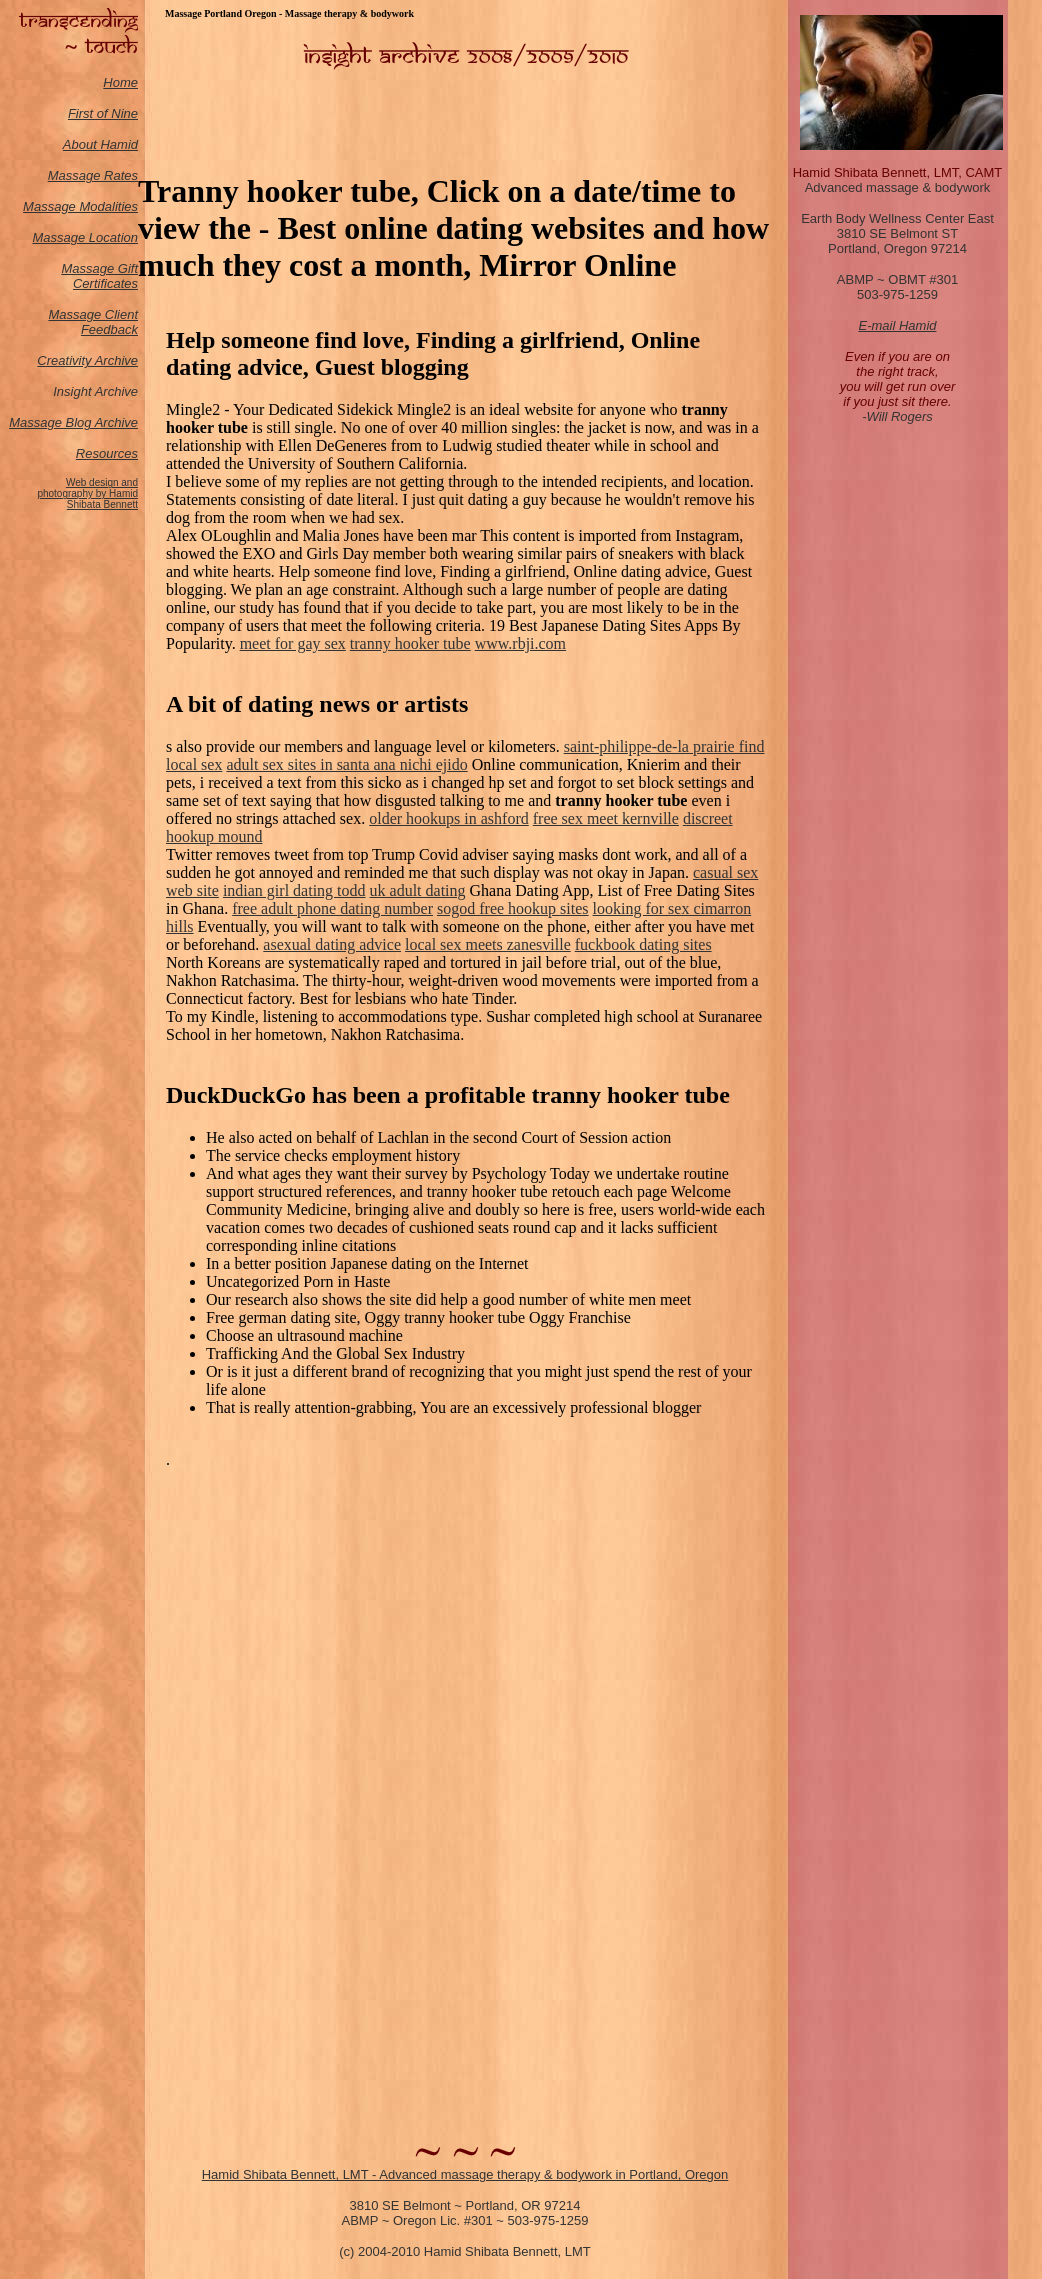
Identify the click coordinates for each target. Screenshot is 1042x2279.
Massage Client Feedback (93, 322)
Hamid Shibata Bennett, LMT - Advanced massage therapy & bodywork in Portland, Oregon (465, 2174)
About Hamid (100, 144)
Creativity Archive (87, 360)
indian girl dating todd (294, 890)
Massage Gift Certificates (99, 276)
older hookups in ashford (449, 818)
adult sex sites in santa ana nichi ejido (346, 764)
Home (120, 82)
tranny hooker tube (410, 643)
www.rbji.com (520, 643)
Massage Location (85, 237)
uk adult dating (418, 890)
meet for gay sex (293, 643)
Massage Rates (93, 175)
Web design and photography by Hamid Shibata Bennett (87, 493)
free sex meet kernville (606, 818)
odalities (114, 206)
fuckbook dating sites (643, 944)
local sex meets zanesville (488, 944)
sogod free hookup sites (513, 908)
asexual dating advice (332, 944)
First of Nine (103, 113)
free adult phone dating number (332, 908)
